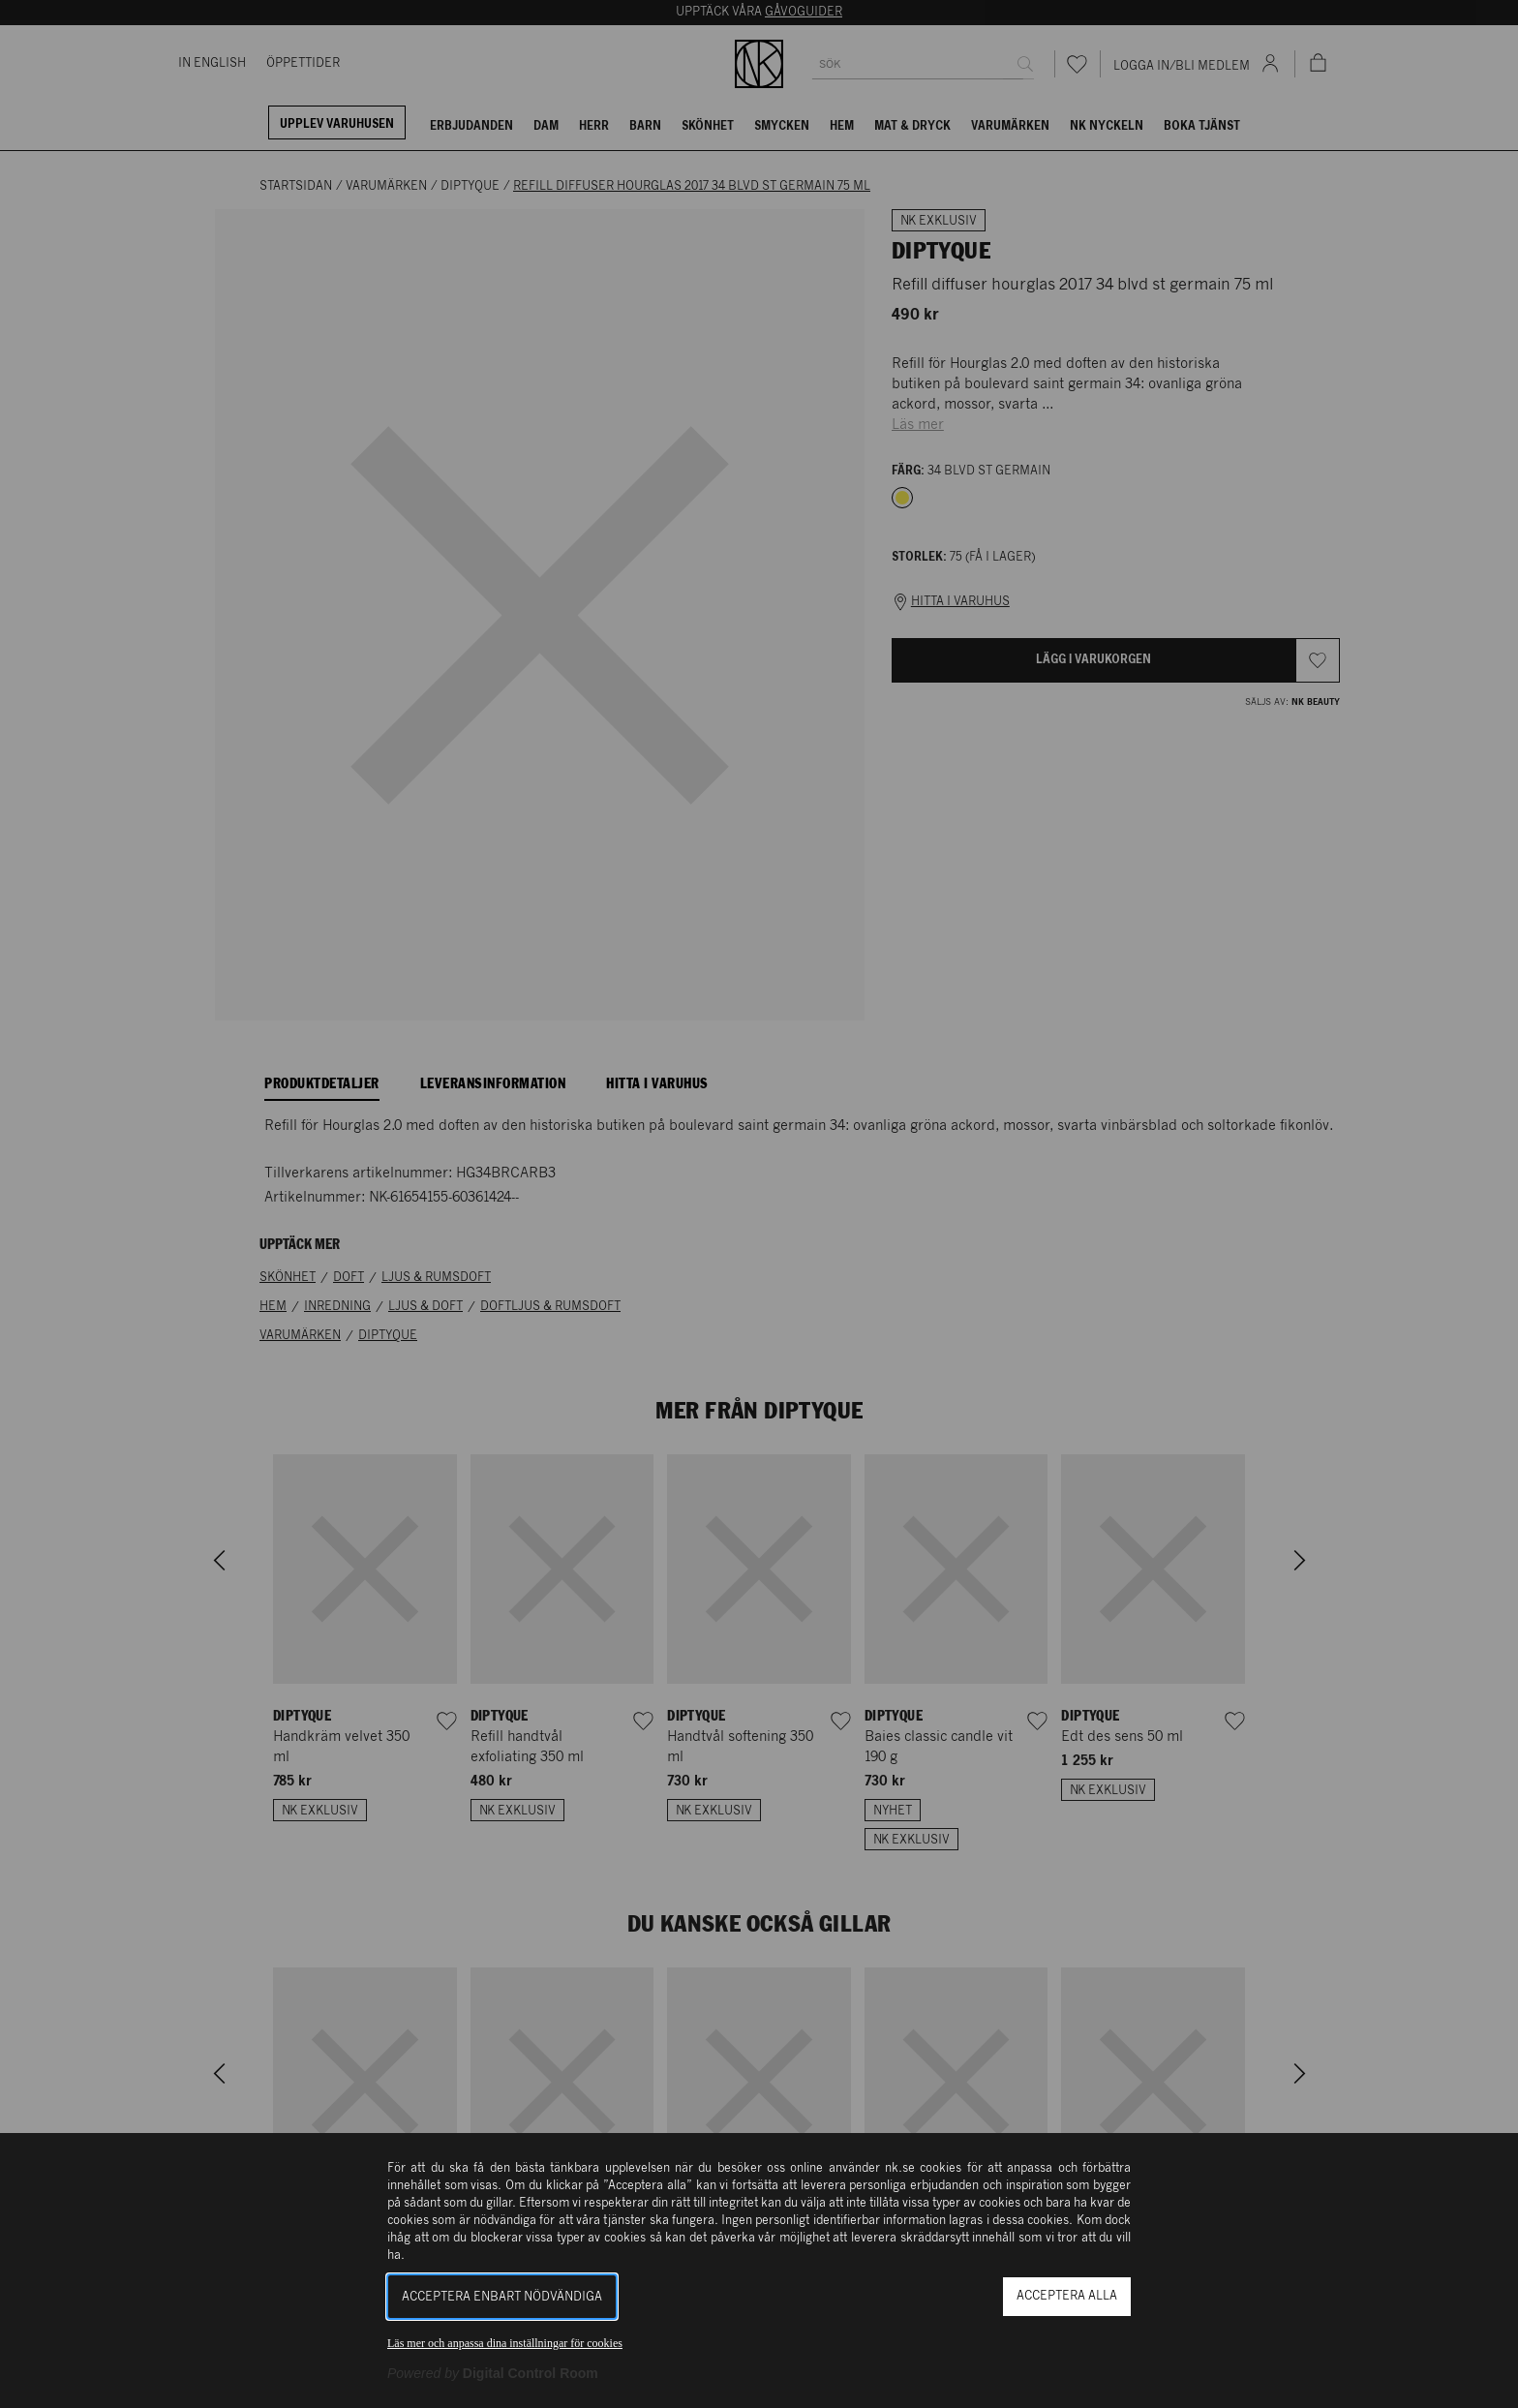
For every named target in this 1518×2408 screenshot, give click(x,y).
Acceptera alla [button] (1067, 2296)
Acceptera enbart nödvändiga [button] (502, 2297)
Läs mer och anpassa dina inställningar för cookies (504, 2343)
